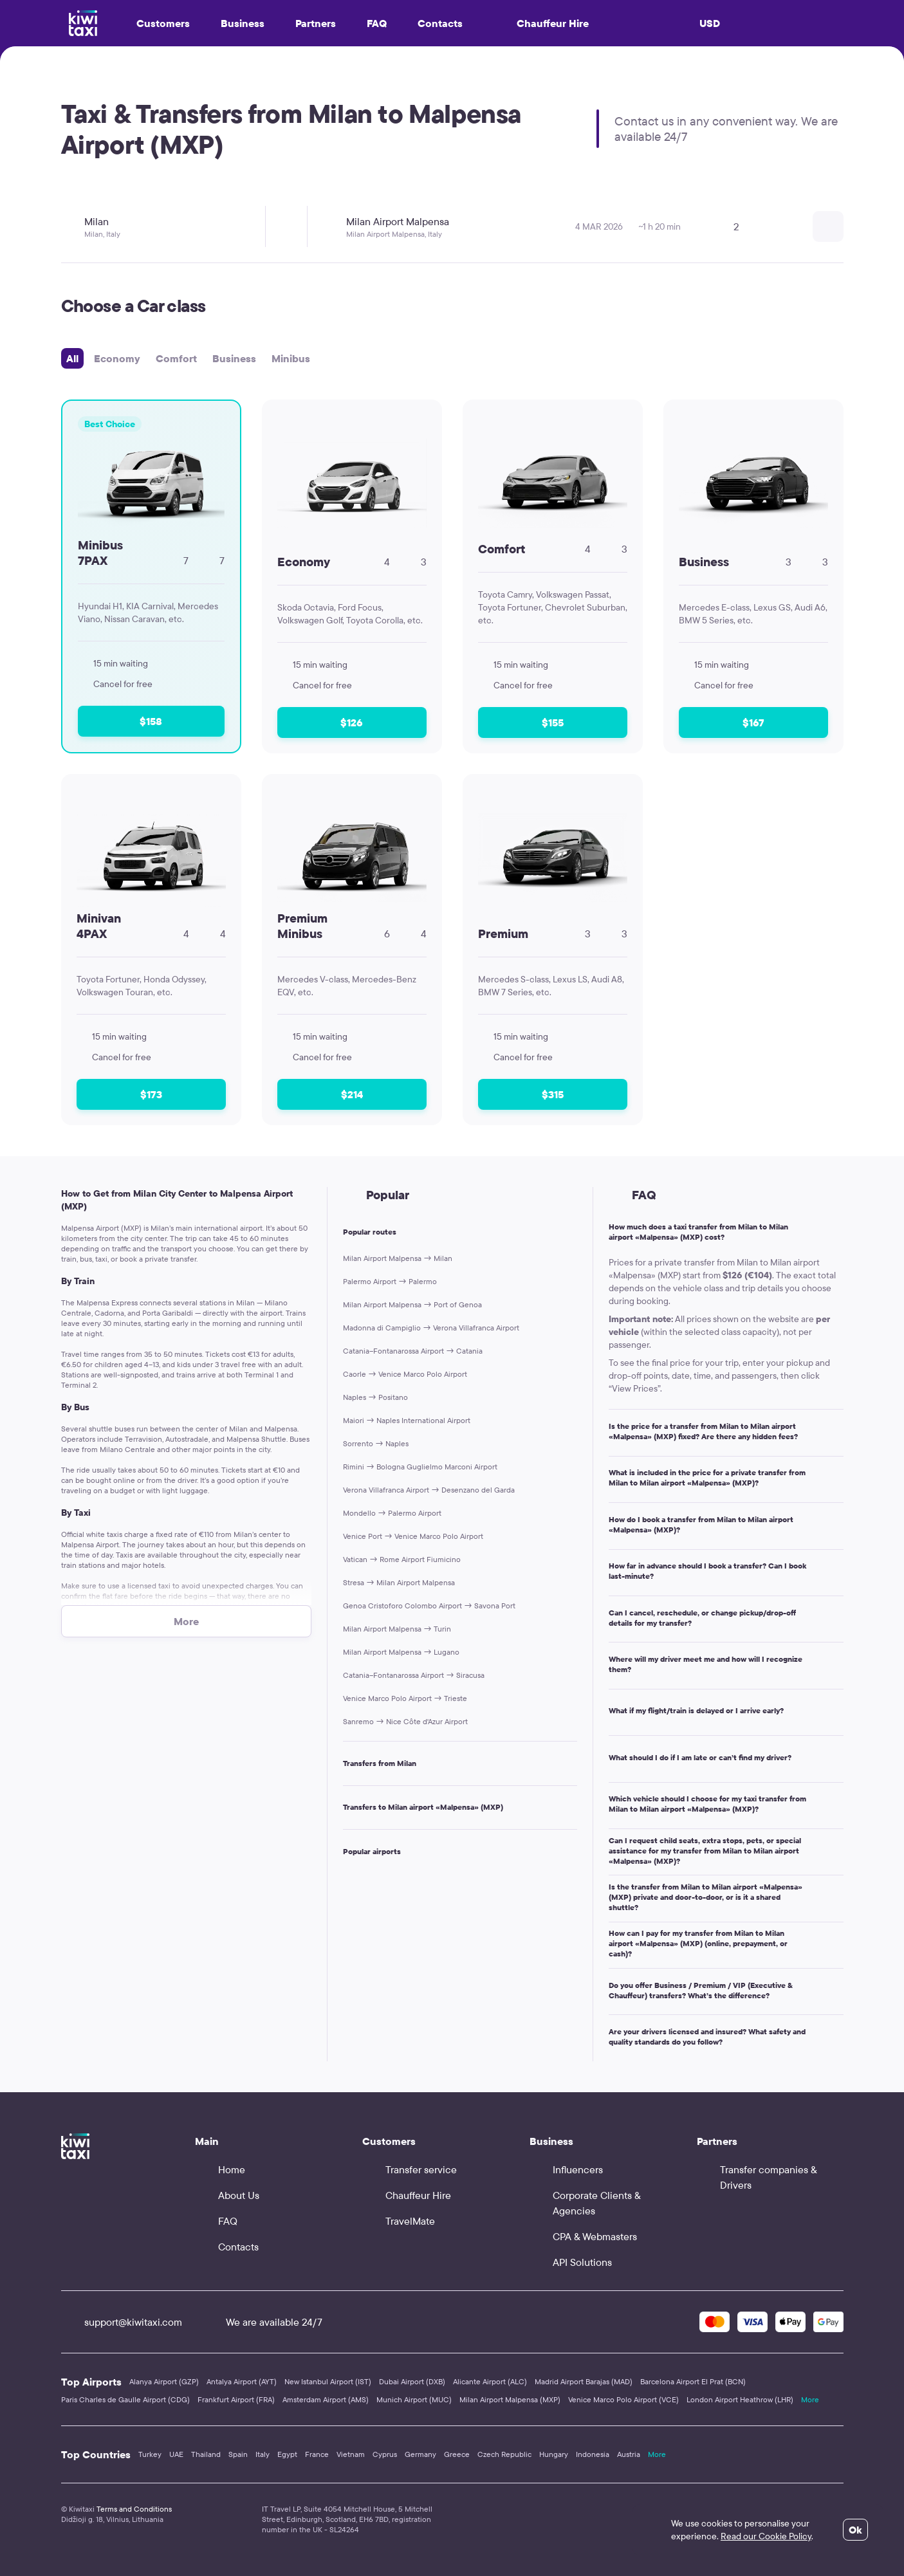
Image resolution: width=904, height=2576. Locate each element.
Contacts (440, 23)
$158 (151, 721)
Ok (855, 2529)
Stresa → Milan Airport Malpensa (399, 1582)
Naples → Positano (375, 1397)
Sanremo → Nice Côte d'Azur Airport (405, 1721)
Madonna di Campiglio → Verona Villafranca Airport (431, 1327)
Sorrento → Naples (376, 1443)
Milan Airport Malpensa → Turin (397, 1628)
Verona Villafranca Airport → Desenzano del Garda (429, 1490)
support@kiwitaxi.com (121, 2322)
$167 (753, 722)
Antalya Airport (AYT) (242, 2381)
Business (234, 358)
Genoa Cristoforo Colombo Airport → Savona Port (429, 1605)
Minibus (291, 358)
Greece (457, 2454)
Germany (420, 2454)
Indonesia (592, 2454)
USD (709, 23)
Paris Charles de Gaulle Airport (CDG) (125, 2399)
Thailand (206, 2454)
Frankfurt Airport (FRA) (236, 2399)
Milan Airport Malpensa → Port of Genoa (412, 1304)
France (317, 2454)
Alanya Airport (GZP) (164, 2381)
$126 (351, 722)
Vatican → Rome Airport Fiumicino (402, 1559)
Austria (628, 2454)
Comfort (176, 358)
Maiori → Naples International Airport (406, 1420)
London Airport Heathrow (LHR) (740, 2399)
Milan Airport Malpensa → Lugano (401, 1652)
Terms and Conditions (134, 2509)
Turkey (149, 2454)
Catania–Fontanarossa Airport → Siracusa (413, 1675)
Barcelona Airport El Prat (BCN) (693, 2381)
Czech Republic (504, 2454)
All (72, 358)
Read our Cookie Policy (766, 2536)
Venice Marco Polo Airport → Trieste (405, 1698)
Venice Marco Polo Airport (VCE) (623, 2399)
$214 (352, 1094)
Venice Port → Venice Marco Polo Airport (413, 1536)
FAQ (377, 23)
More (810, 2399)
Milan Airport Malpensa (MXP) (509, 2399)
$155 (553, 722)
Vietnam (351, 2454)
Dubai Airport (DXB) (412, 2381)
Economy (117, 358)
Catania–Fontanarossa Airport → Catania (413, 1351)
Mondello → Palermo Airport (392, 1513)
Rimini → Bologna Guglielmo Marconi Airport (420, 1466)
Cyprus (385, 2454)
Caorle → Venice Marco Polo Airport (405, 1374)
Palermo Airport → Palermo (390, 1281)
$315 (553, 1094)
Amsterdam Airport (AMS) (325, 2399)
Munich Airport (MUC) (414, 2399)
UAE (176, 2454)
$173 (151, 1094)
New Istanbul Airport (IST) (327, 2381)
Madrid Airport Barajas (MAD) (583, 2381)
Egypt (287, 2454)
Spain (238, 2454)
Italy (262, 2454)
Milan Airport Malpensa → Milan (397, 1258)
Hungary (553, 2454)
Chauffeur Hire (541, 23)
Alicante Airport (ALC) (490, 2381)
